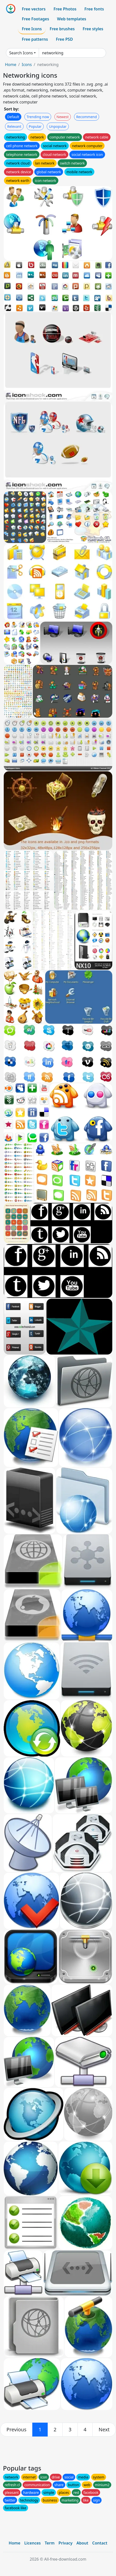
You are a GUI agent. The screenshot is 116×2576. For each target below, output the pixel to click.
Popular (35, 126)
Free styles (93, 29)
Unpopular (57, 126)
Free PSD (64, 39)
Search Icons (21, 53)
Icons (27, 64)
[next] (104, 2430)
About (82, 2543)
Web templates (71, 19)
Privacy (66, 2543)
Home (10, 64)
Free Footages (35, 19)
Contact (99, 2543)
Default (13, 116)
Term (50, 2543)
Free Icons (32, 29)
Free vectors (33, 9)
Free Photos (64, 9)
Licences (32, 2543)
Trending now (38, 116)
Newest (63, 116)
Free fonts (94, 9)
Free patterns (35, 39)
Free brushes (62, 29)
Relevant (14, 126)
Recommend (86, 116)
